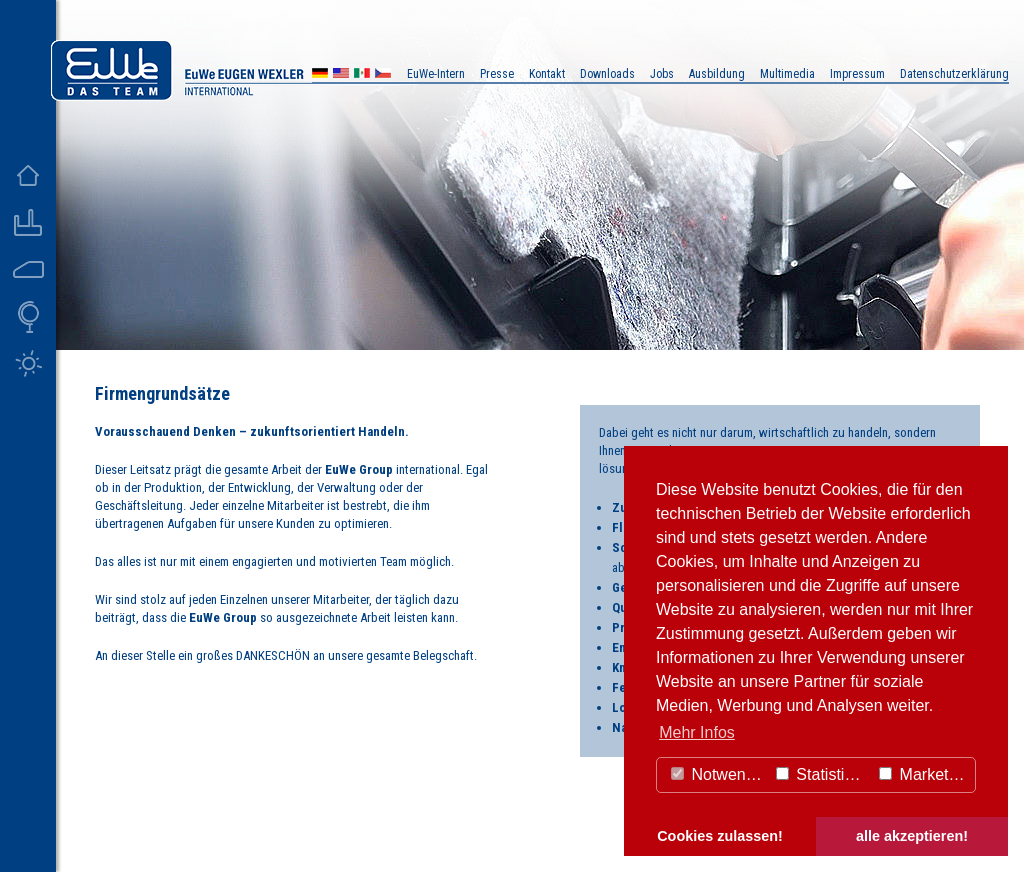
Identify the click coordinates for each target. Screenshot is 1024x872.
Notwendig (719, 774)
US (341, 75)
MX (362, 75)
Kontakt (547, 74)
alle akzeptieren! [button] (912, 836)
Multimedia (787, 74)
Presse (497, 74)
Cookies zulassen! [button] (720, 836)
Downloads (607, 74)
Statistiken (823, 774)
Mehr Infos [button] (697, 732)
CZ (383, 75)
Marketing (924, 774)
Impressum (857, 74)
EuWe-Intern (436, 74)
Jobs (662, 74)
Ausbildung (717, 74)
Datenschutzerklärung (954, 74)
